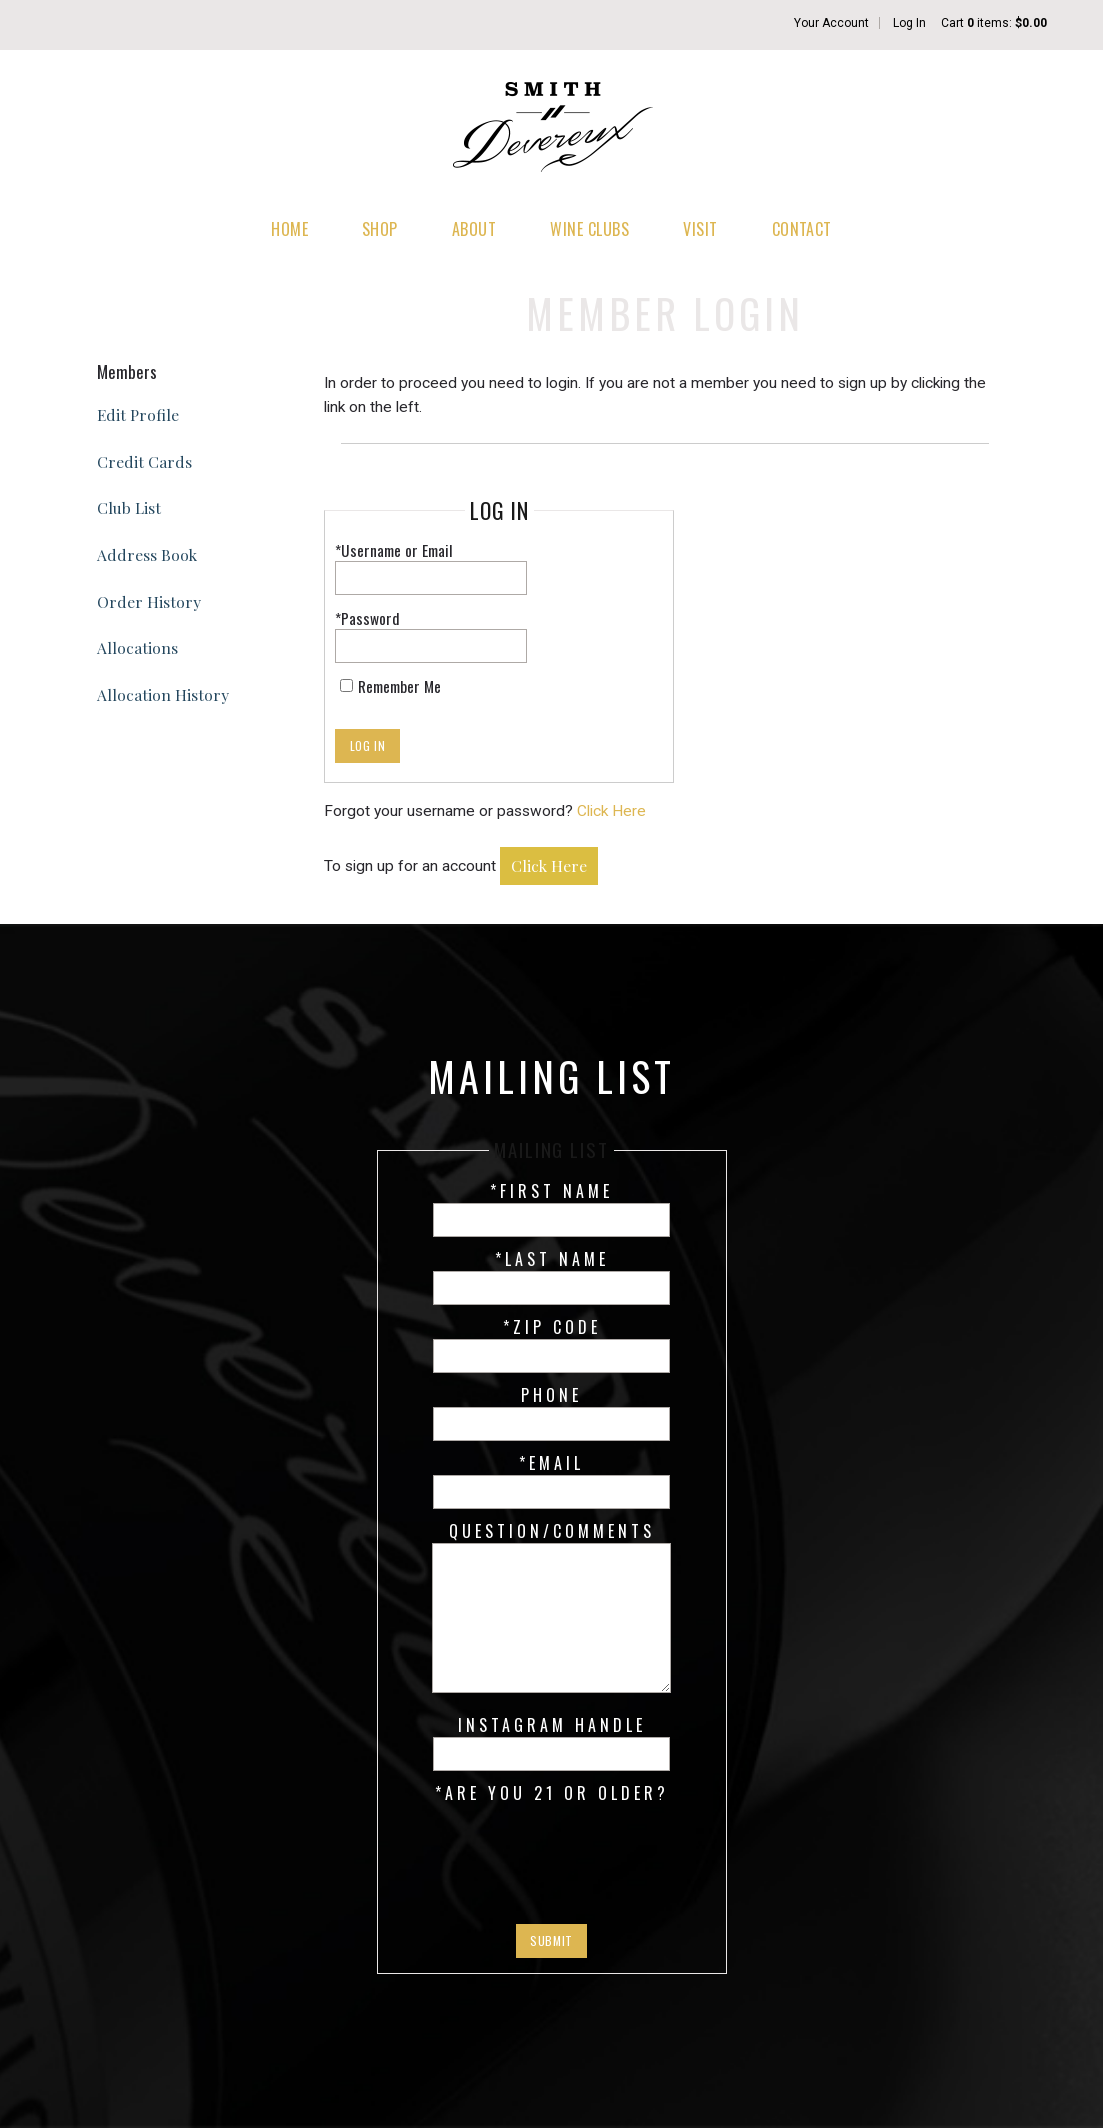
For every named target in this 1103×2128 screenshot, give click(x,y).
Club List (129, 507)
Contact (802, 229)
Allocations (137, 647)
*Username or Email (394, 549)
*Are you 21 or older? (552, 1793)
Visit (700, 229)
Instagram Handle (552, 1725)
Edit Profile (138, 414)
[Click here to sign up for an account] (549, 866)
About (474, 229)
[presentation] (552, 1854)
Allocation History (163, 694)
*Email (551, 1463)
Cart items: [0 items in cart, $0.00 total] (994, 23)
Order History (149, 601)
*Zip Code (552, 1327)
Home (289, 229)
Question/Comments (552, 1531)
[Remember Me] (346, 685)
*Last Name (552, 1259)
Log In (909, 23)
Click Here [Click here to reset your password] (611, 811)
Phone (551, 1395)
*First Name (551, 1191)
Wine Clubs (589, 229)
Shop (380, 229)
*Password (367, 617)
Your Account (831, 23)
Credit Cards (144, 461)
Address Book (147, 554)
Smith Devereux (552, 130)
